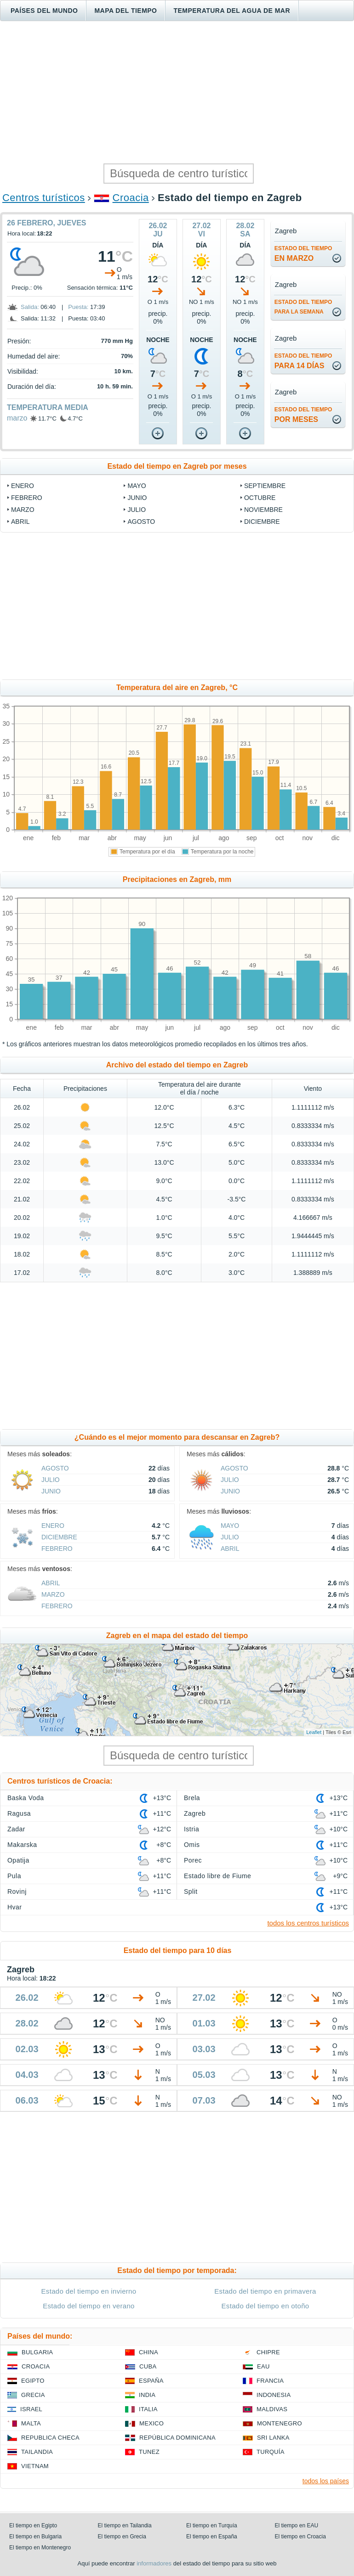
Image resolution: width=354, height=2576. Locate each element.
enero (22, 485)
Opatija (18, 1860)
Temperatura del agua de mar (231, 10)
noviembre (263, 509)
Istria (191, 1829)
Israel (31, 2409)
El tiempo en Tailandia (125, 2525)
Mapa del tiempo (125, 10)
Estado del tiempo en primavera (265, 2291)
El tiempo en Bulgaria (35, 2536)
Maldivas (272, 2409)
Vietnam (35, 2466)
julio (136, 509)
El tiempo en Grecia (122, 2536)
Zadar (16, 1829)
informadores (154, 2563)
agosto (141, 521)
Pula (14, 1876)
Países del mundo (44, 10)
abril (20, 521)
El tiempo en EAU (297, 2525)
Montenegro (279, 2423)
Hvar (14, 1907)
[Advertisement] (177, 92)
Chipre (268, 2352)
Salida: (30, 306)
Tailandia (37, 2451)
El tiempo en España (211, 2536)
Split (191, 1891)
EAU (263, 2366)
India (147, 2394)
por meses (303, 414)
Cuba (147, 2366)
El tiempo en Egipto (33, 2525)
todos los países (326, 2481)
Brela (192, 1798)
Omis (192, 1844)
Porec (193, 1860)
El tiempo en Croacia (300, 2536)
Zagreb (195, 1813)
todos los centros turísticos (308, 1923)
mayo (136, 485)
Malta (31, 2423)
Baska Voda (25, 1798)
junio (137, 497)
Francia (270, 2380)
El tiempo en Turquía (211, 2525)
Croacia (131, 197)
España (151, 2380)
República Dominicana (177, 2437)
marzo (17, 418)
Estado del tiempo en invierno (89, 2291)
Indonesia (274, 2394)
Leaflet (313, 1732)
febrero (26, 497)
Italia (148, 2409)
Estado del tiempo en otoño (265, 2306)
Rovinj (17, 1891)
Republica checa (50, 2437)
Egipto (33, 2380)
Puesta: (78, 306)
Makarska (22, 1844)
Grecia (33, 2394)
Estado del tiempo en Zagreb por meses (176, 466)
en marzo (303, 253)
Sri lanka (273, 2437)
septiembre (264, 485)
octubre (259, 497)
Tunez (149, 2451)
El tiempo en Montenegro (40, 2547)
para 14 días (303, 361)
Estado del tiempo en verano (89, 2306)
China (148, 2352)
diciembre (262, 521)
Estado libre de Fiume (217, 1876)
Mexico (151, 2423)
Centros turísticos (43, 197)
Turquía (271, 2451)
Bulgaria (37, 2352)
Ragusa (19, 1813)
